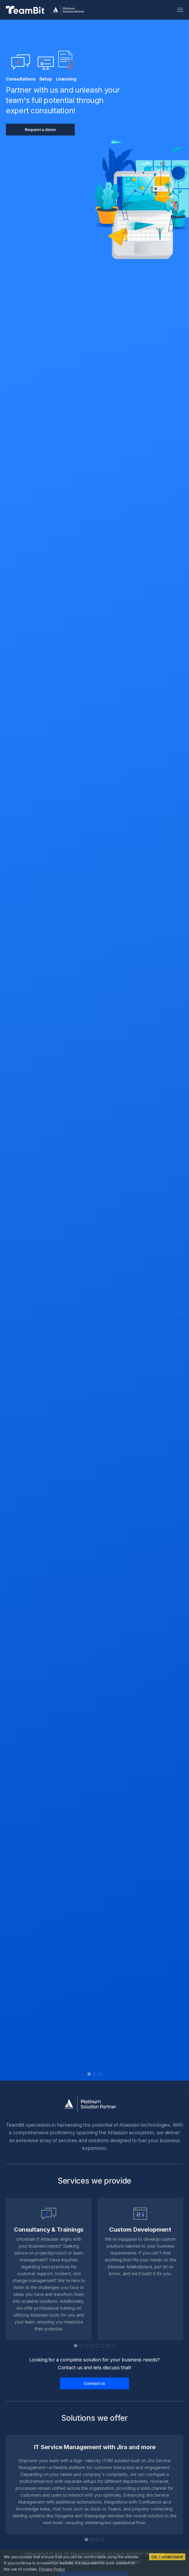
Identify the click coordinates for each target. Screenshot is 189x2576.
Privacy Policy (52, 2569)
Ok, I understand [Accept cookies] (167, 2556)
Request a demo (40, 129)
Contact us (94, 2383)
